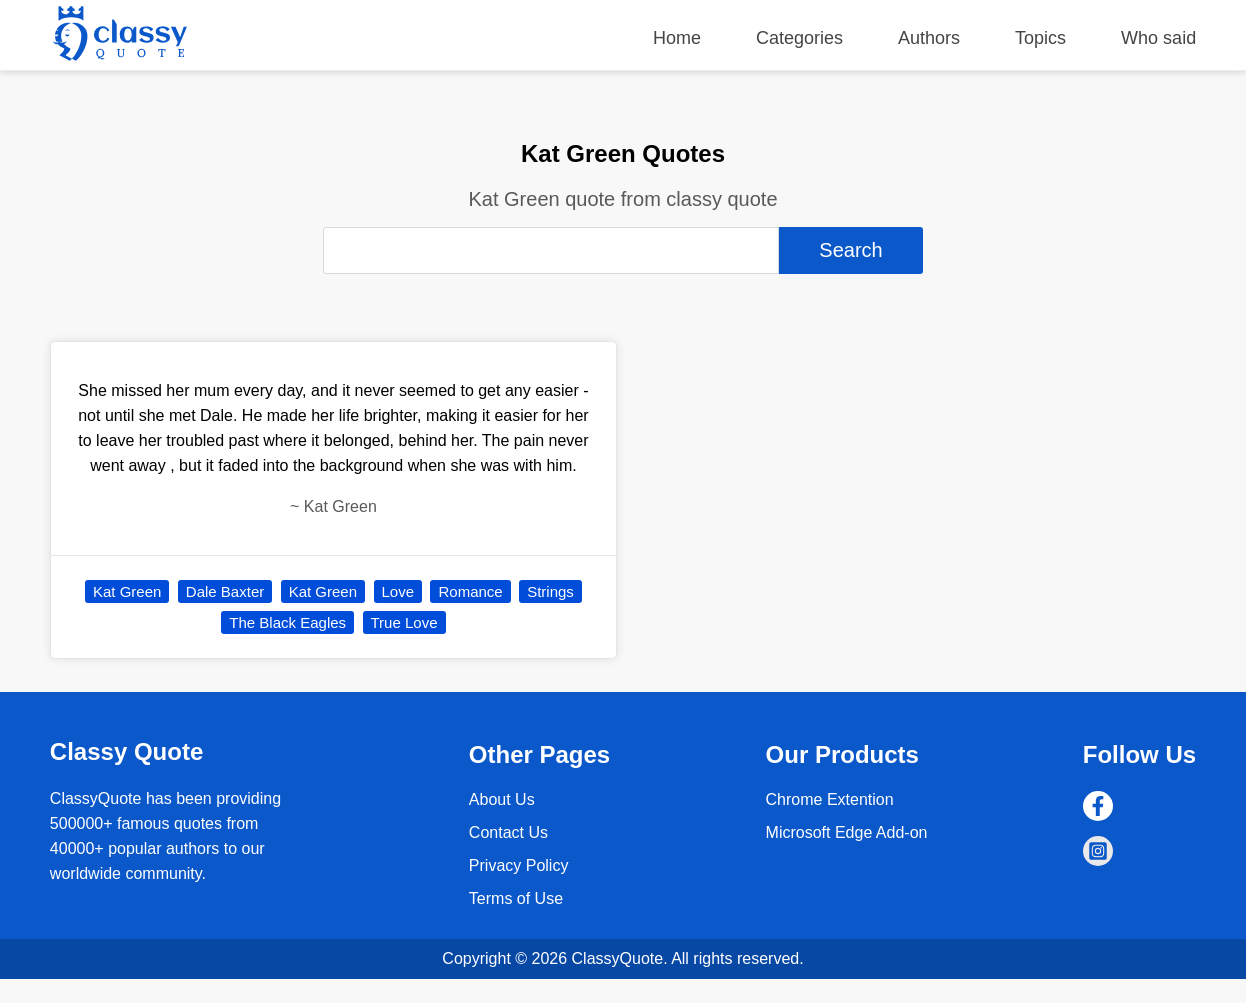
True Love (404, 622)
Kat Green (127, 591)
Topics (1040, 38)
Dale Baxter (225, 591)
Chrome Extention (830, 799)
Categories (799, 38)
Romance (470, 591)
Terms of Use (516, 898)
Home (677, 38)
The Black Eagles (287, 622)
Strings (550, 591)
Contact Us (508, 832)
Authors (929, 38)
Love (398, 591)
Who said (1158, 38)
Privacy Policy (519, 865)
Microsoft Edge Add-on (847, 832)
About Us (502, 799)
